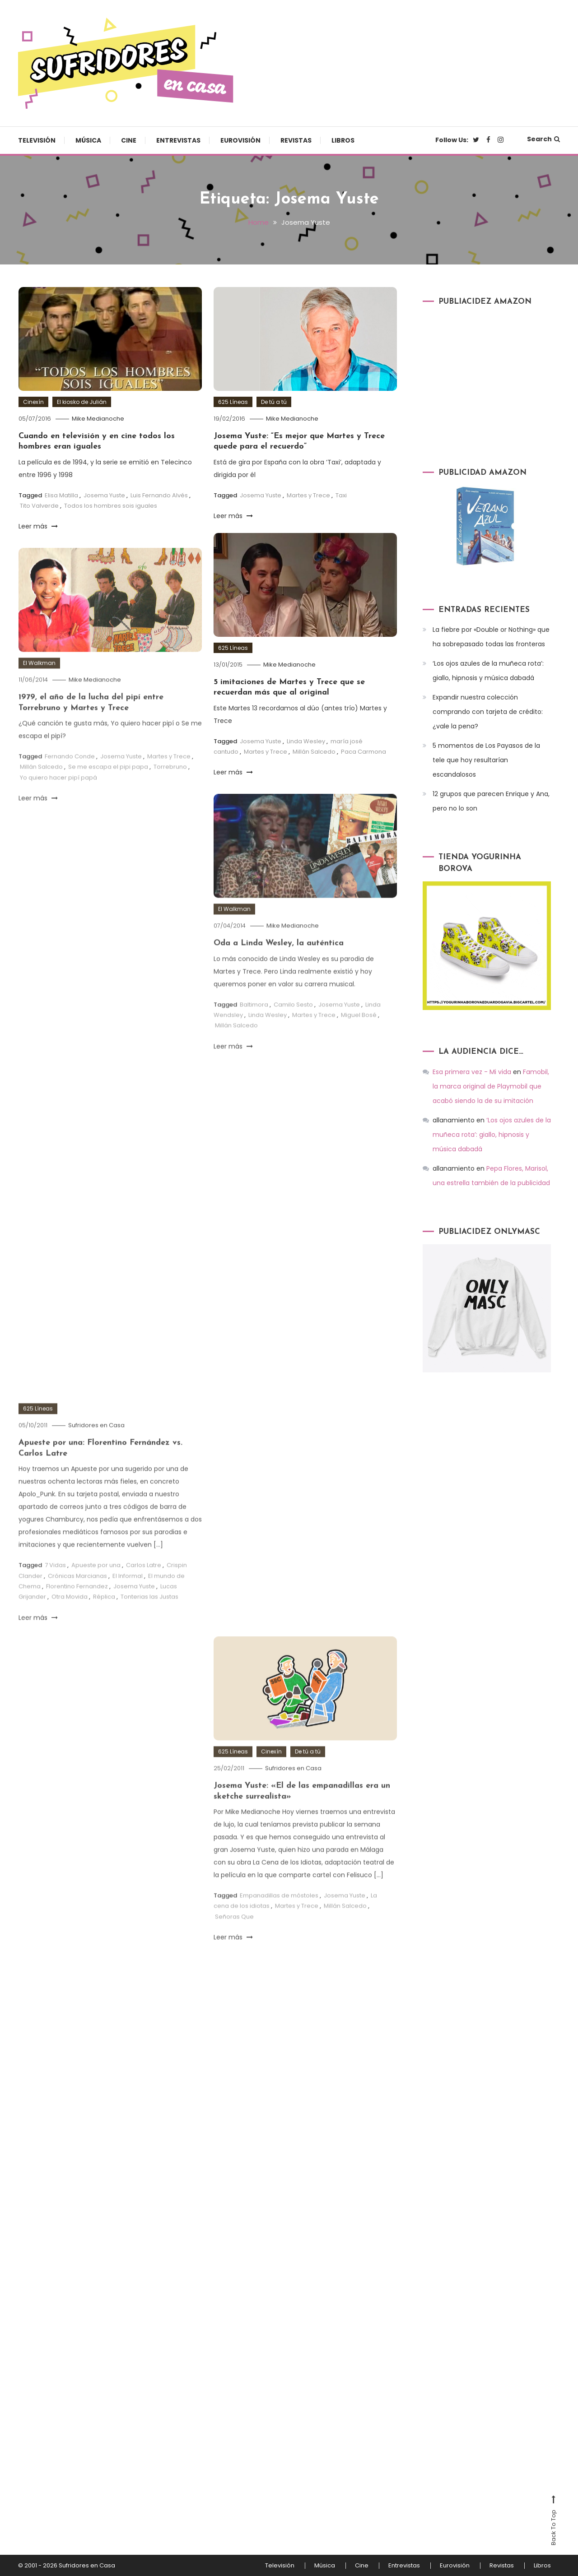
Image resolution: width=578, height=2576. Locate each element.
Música (88, 140)
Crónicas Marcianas (77, 1599)
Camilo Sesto (293, 1028)
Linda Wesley (306, 741)
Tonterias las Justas (149, 1621)
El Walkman (39, 686)
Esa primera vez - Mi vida (472, 1071)
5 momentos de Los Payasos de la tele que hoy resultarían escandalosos (486, 760)
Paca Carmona (363, 751)
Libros (342, 140)
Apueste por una (96, 1589)
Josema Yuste (104, 495)
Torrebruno (170, 791)
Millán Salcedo (314, 751)
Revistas (296, 140)
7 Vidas (55, 1589)
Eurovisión (240, 140)
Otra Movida (69, 1621)
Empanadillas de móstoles (279, 1919)
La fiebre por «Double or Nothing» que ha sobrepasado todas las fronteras (491, 637)
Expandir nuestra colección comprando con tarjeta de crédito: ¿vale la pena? (488, 712)
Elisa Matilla (61, 495)
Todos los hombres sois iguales (110, 505)
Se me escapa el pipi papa (108, 791)
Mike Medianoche (98, 418)
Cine (128, 140)
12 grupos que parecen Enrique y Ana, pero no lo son (491, 801)
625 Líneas (233, 402)
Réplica (104, 1621)
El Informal (127, 1599)
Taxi (341, 495)
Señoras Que (234, 1940)
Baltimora (254, 1028)
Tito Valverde (39, 505)
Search (543, 139)
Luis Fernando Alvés (159, 495)
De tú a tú (274, 402)
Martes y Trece (308, 495)
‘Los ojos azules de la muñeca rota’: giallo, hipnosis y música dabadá (488, 670)
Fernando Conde (70, 780)
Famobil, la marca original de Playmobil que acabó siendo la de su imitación (491, 1086)
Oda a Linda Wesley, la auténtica (279, 967)
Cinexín (33, 402)
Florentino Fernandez (77, 1610)
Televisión (37, 140)
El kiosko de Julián (82, 402)
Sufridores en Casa (96, 1449)
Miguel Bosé (359, 1038)
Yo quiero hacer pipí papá (58, 801)
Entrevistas (178, 140)
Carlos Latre (143, 1589)
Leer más (38, 526)
